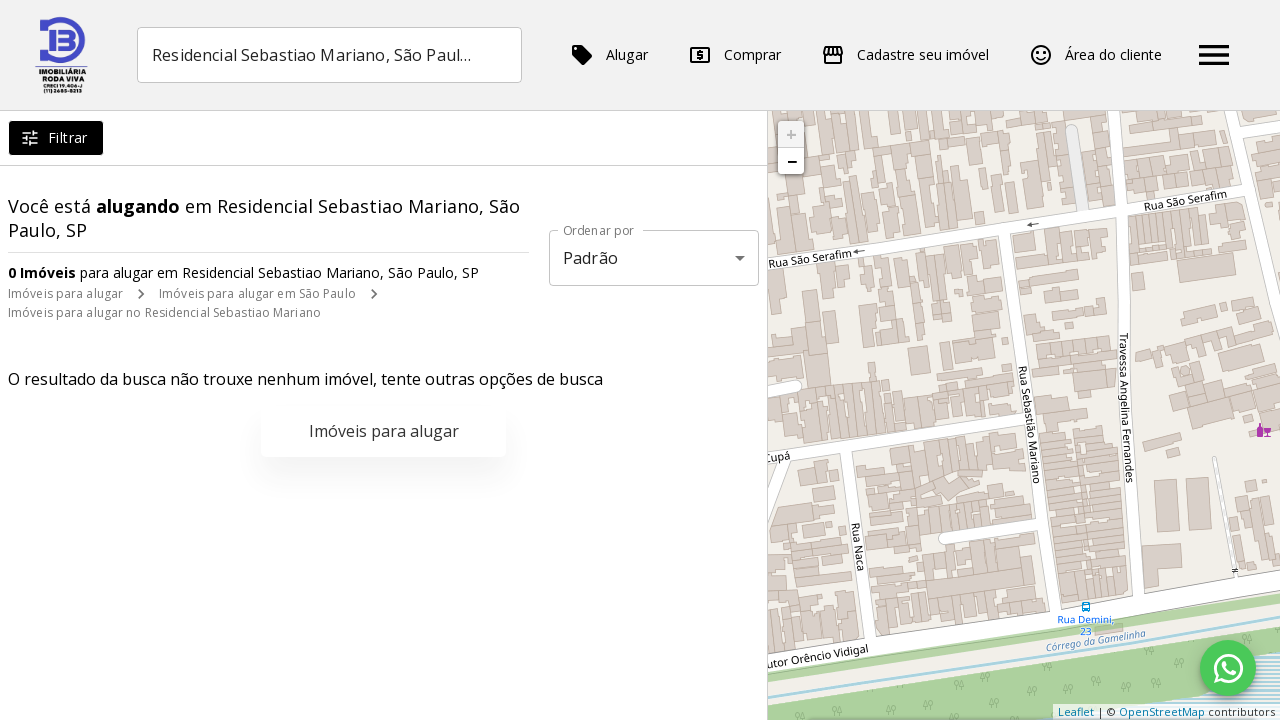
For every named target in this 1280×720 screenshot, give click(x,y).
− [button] (792, 161)
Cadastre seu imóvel (905, 55)
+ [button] (791, 134)
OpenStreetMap (1162, 711)
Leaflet (1076, 711)
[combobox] (329, 55)
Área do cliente (1095, 55)
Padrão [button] (590, 258)
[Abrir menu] (1214, 55)
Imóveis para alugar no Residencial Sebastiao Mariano (164, 312)
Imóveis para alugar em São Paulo (257, 293)
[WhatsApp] (1228, 668)
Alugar (609, 55)
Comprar (734, 55)
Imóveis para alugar (65, 293)
